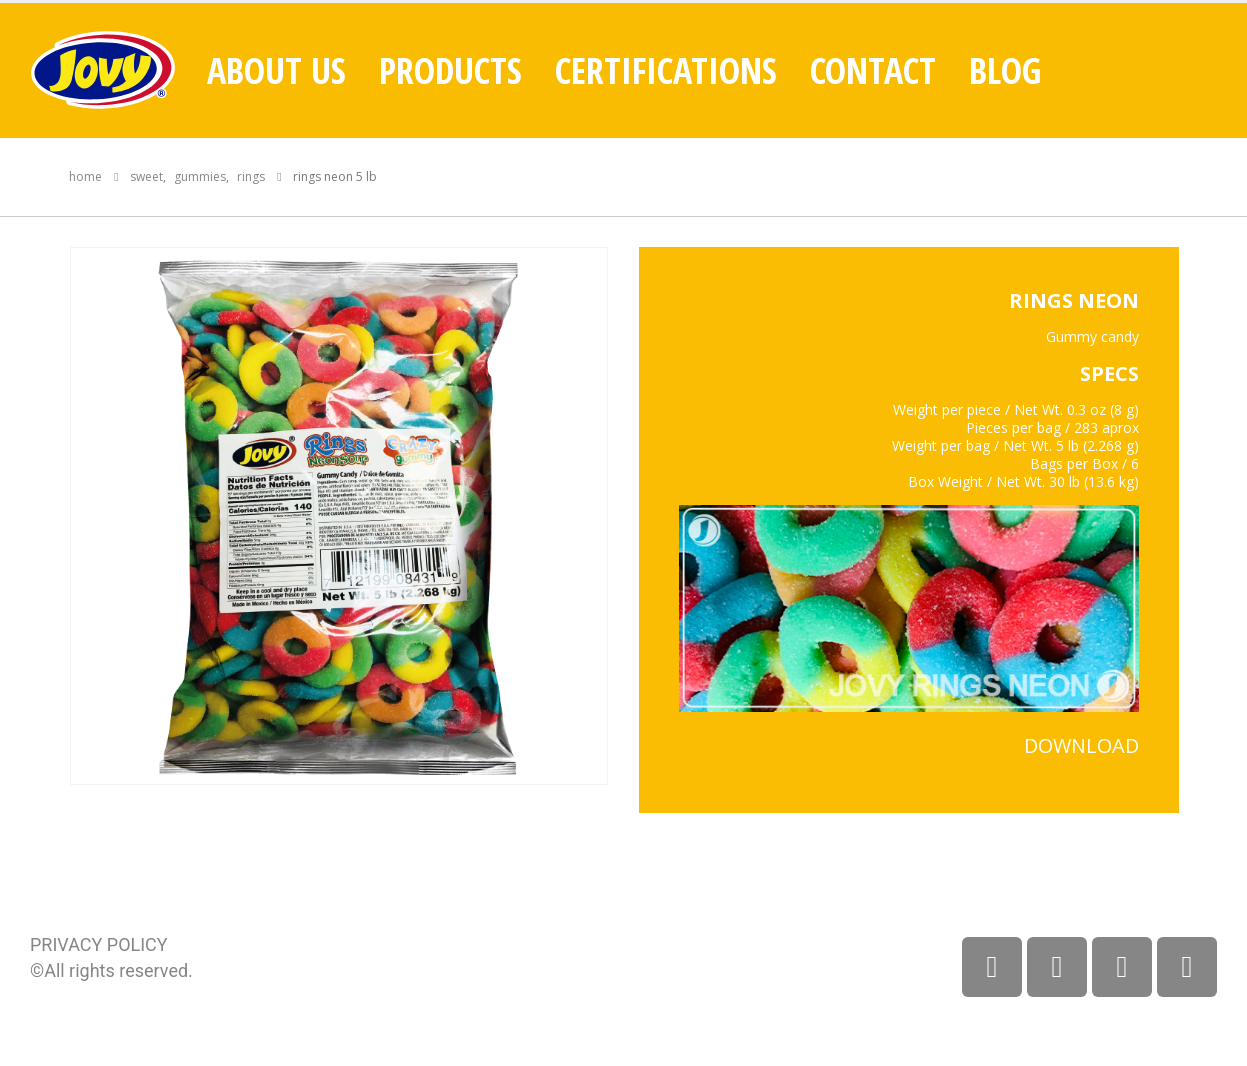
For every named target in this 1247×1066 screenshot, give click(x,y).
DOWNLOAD (1081, 745)
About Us (276, 71)
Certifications (666, 71)
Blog (1005, 71)
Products (450, 71)
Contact (873, 71)
